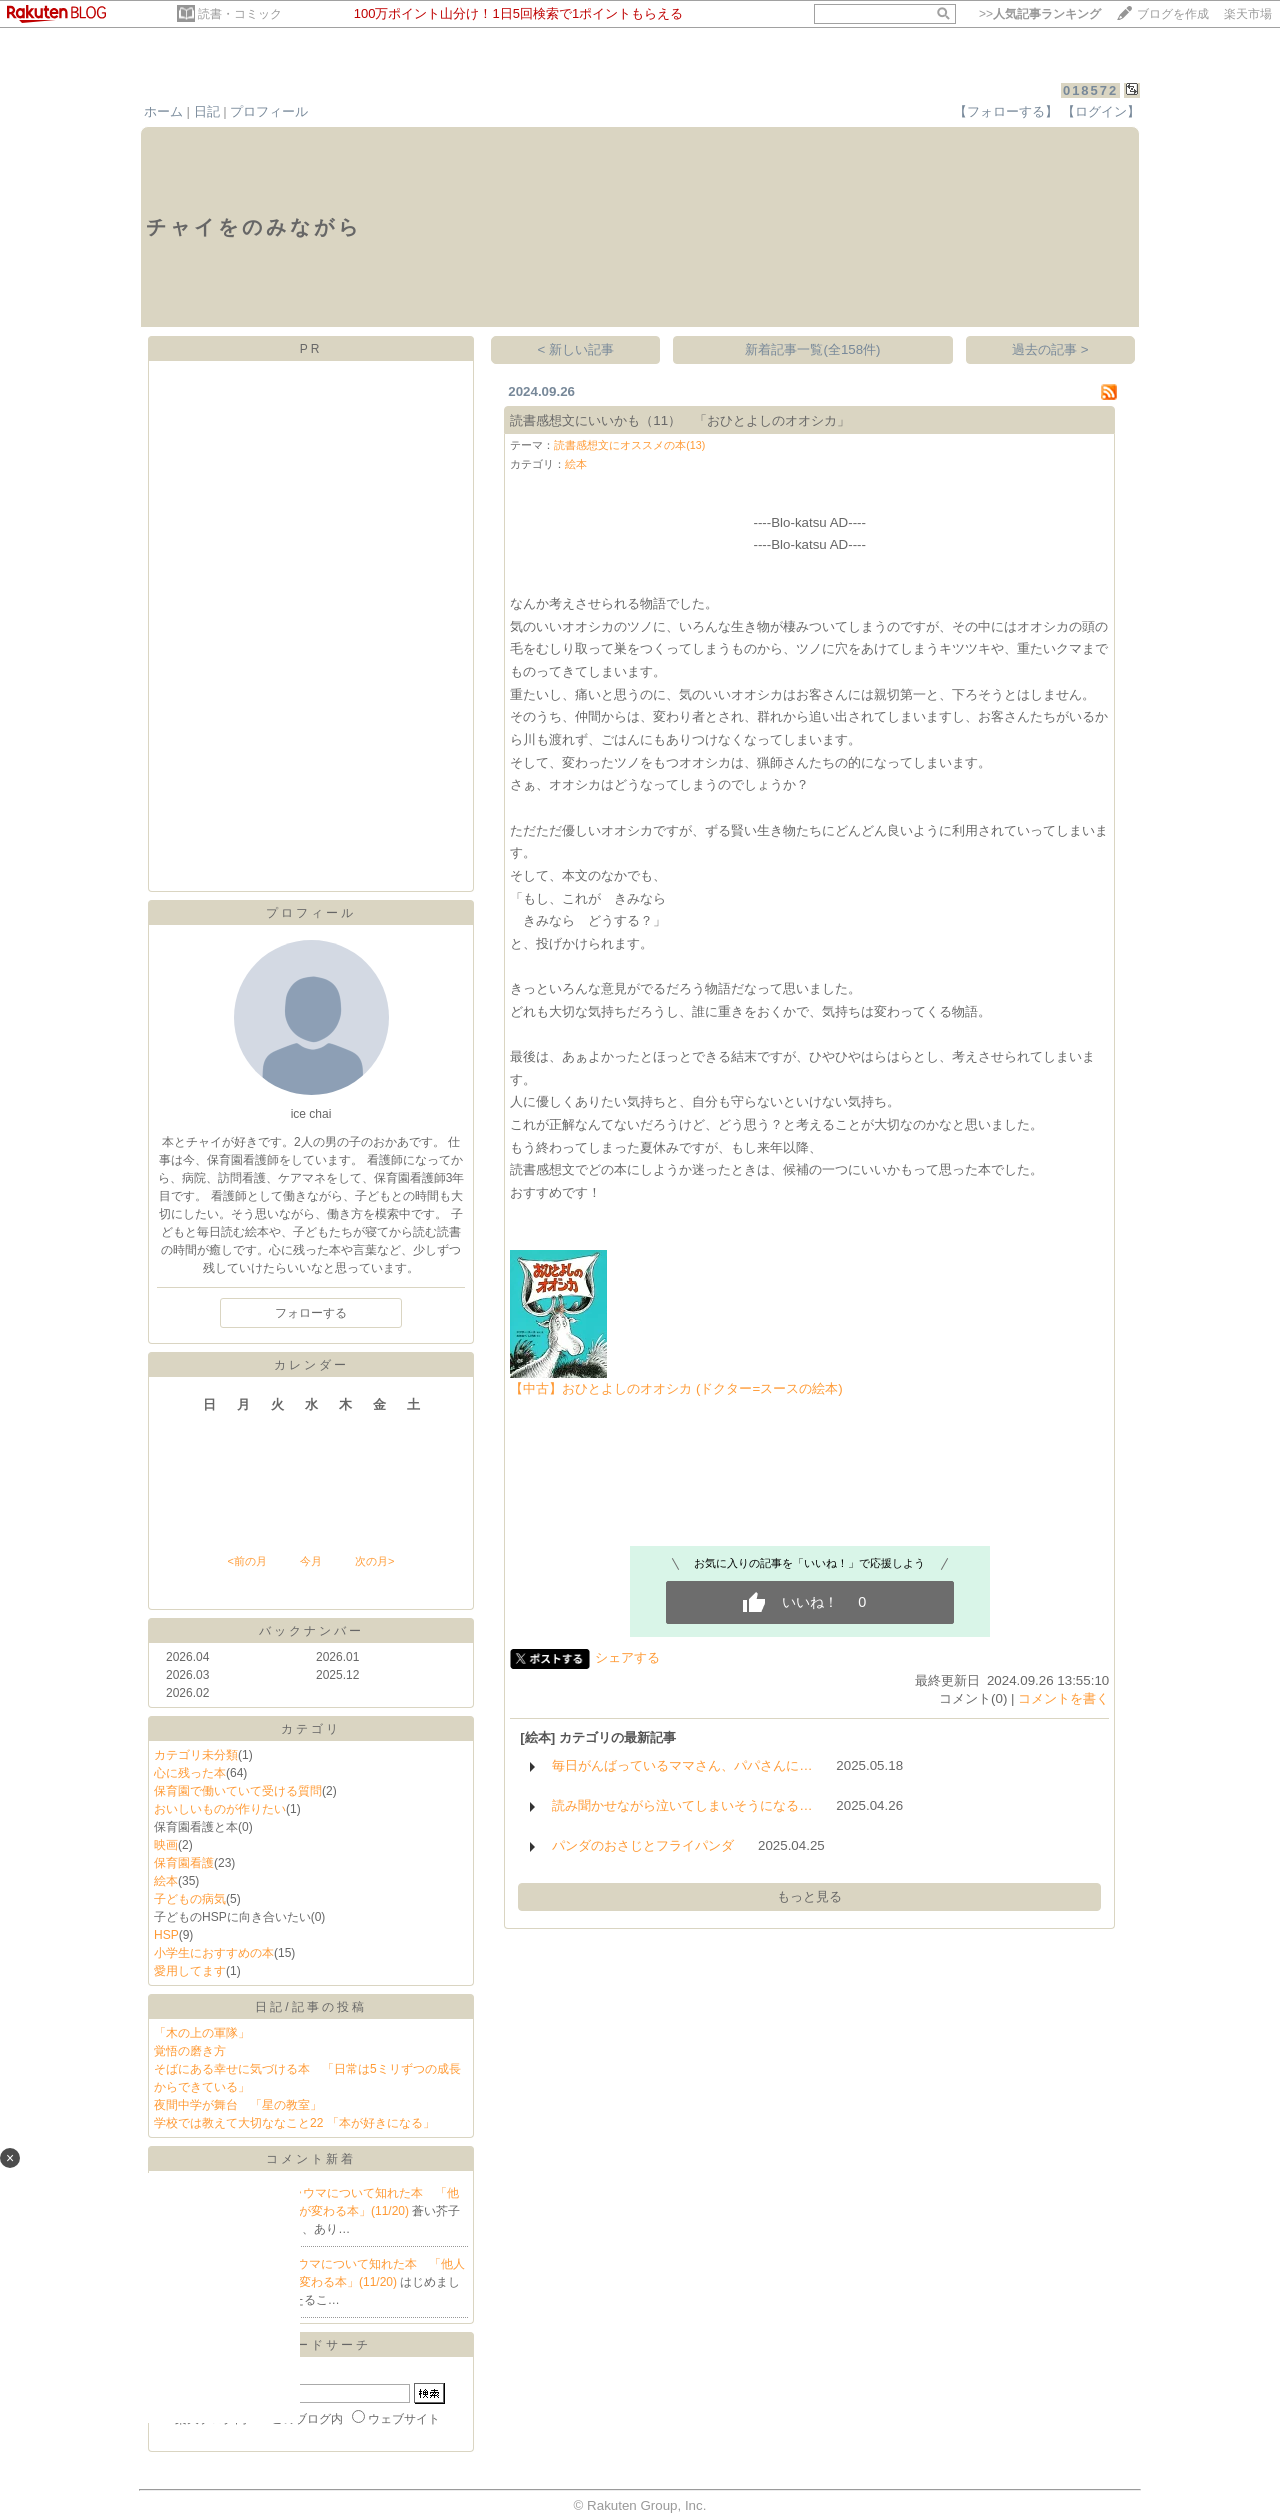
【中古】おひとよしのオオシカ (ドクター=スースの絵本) (676, 1388)
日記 (207, 111)
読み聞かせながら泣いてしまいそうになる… (682, 1805)
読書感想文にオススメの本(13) (629, 445)
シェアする (627, 1657)
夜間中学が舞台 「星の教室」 (238, 2105)
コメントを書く (1063, 1698)
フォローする (311, 1313)
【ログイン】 (1101, 111)
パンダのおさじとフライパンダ (643, 1845)
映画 (166, 1845)
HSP (166, 1935)
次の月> (374, 1561)
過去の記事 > (1050, 349)
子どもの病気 (190, 1899)
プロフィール (269, 111)
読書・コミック (240, 14)
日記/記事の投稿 (310, 2007)
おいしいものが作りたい (220, 1809)
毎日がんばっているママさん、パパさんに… (682, 1765)
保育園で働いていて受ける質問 (238, 1791)
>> (1040, 14)
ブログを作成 (1173, 14)
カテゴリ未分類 (196, 1755)
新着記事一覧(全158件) (812, 349)
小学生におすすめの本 (214, 1953)
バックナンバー (311, 1631)
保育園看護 (184, 1863)
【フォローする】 (1006, 111)
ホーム (163, 111)
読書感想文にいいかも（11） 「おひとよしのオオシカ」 (680, 420)
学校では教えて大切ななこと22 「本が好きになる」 (294, 2123)
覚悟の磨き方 (190, 2051)
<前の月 (246, 1561)
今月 (311, 1561)
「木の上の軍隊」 (202, 2033)
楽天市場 (1248, 14)
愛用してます (190, 1971)
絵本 (166, 1881)
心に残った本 (190, 1773)
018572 (1090, 90)
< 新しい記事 (576, 349)
